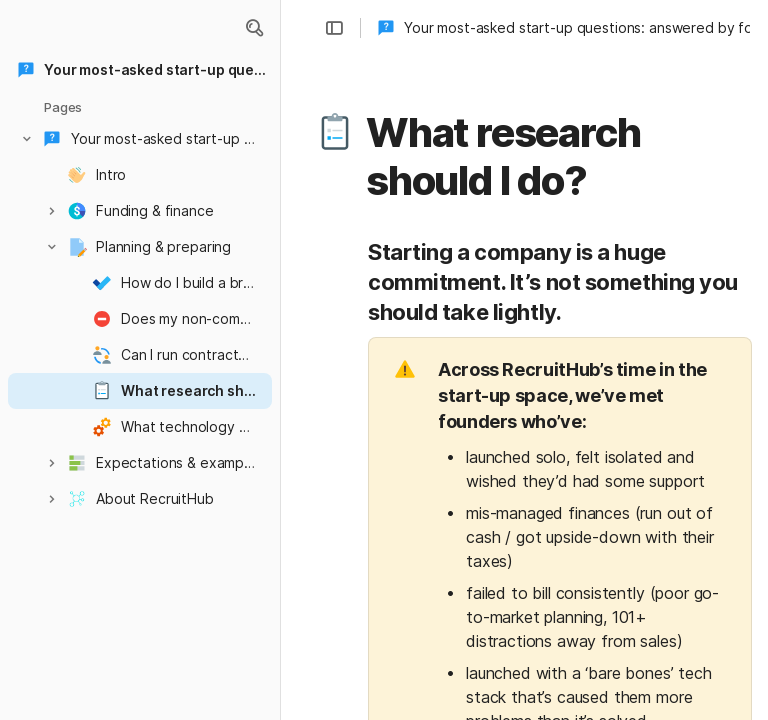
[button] (254, 28)
